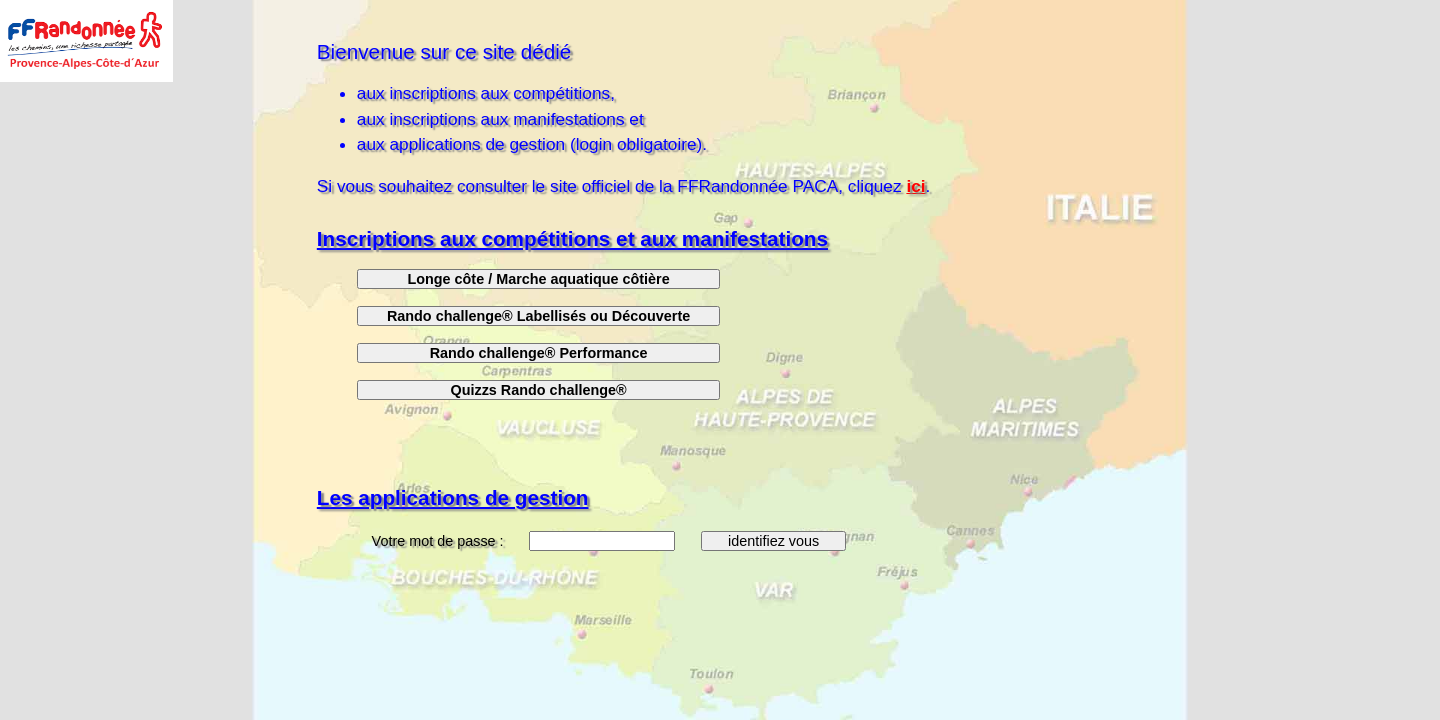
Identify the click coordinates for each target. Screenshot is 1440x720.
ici (915, 186)
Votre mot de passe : (440, 541)
